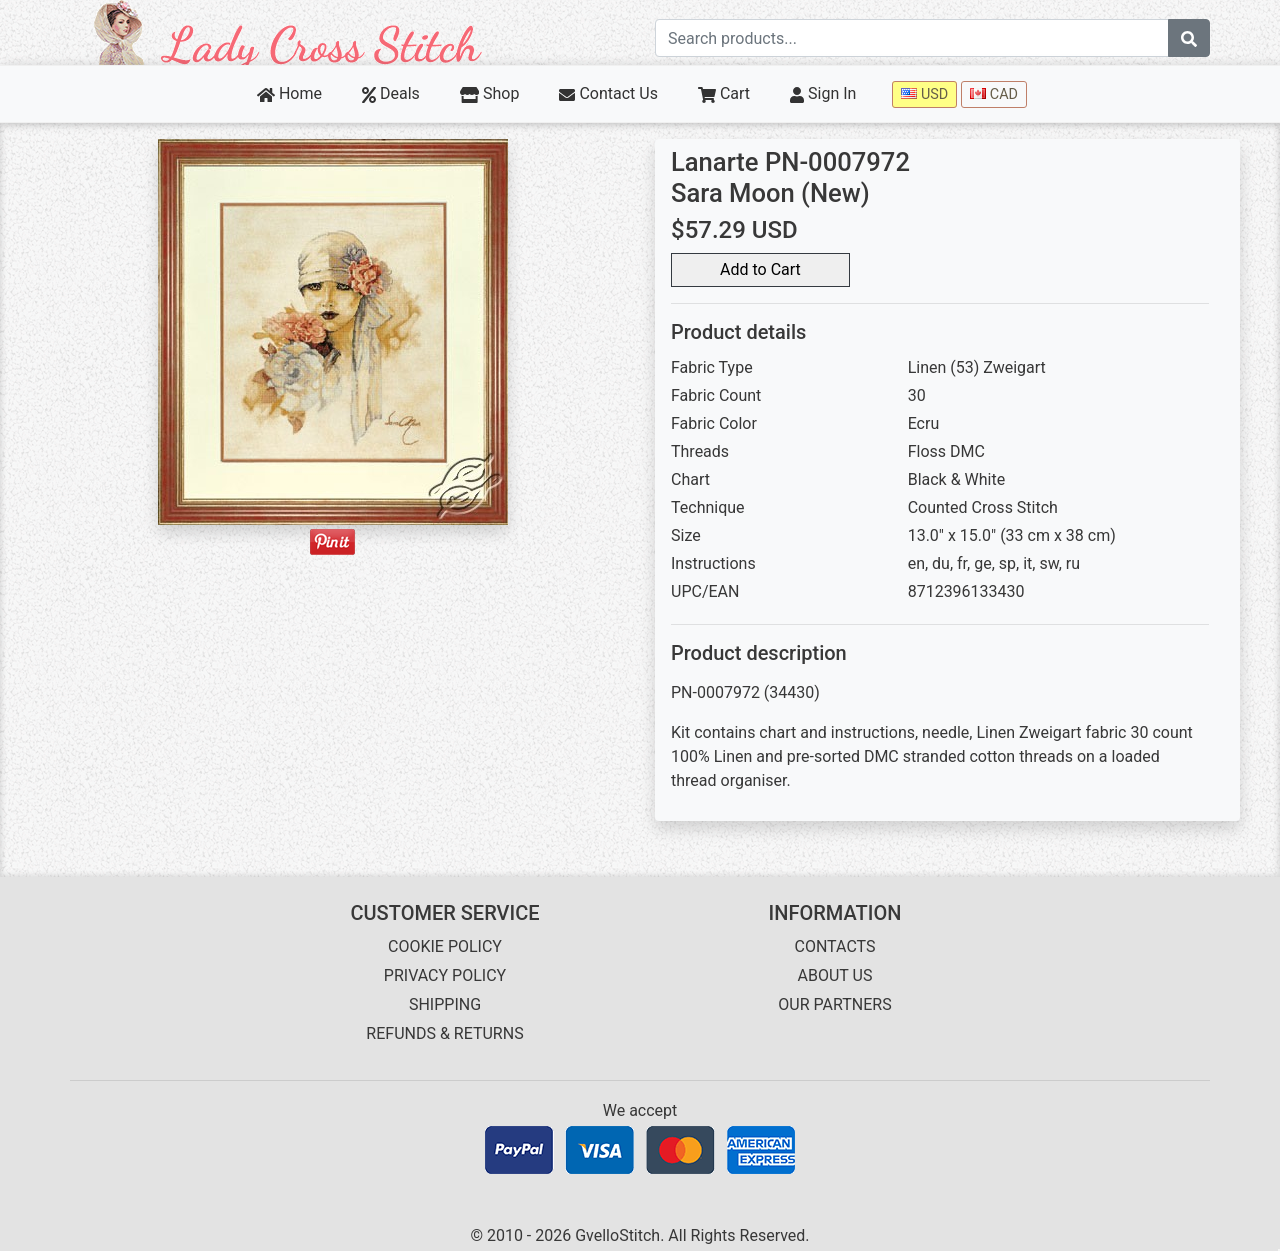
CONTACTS (835, 946)
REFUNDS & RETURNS (444, 1033)
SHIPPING (445, 1004)
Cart (724, 93)
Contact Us (608, 93)
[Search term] (912, 38)
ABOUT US (835, 975)
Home (289, 93)
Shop (490, 93)
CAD (994, 94)
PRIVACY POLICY (445, 975)
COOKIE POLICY (445, 946)
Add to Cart (760, 269)
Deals (391, 93)
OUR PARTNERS (834, 1004)
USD (924, 94)
